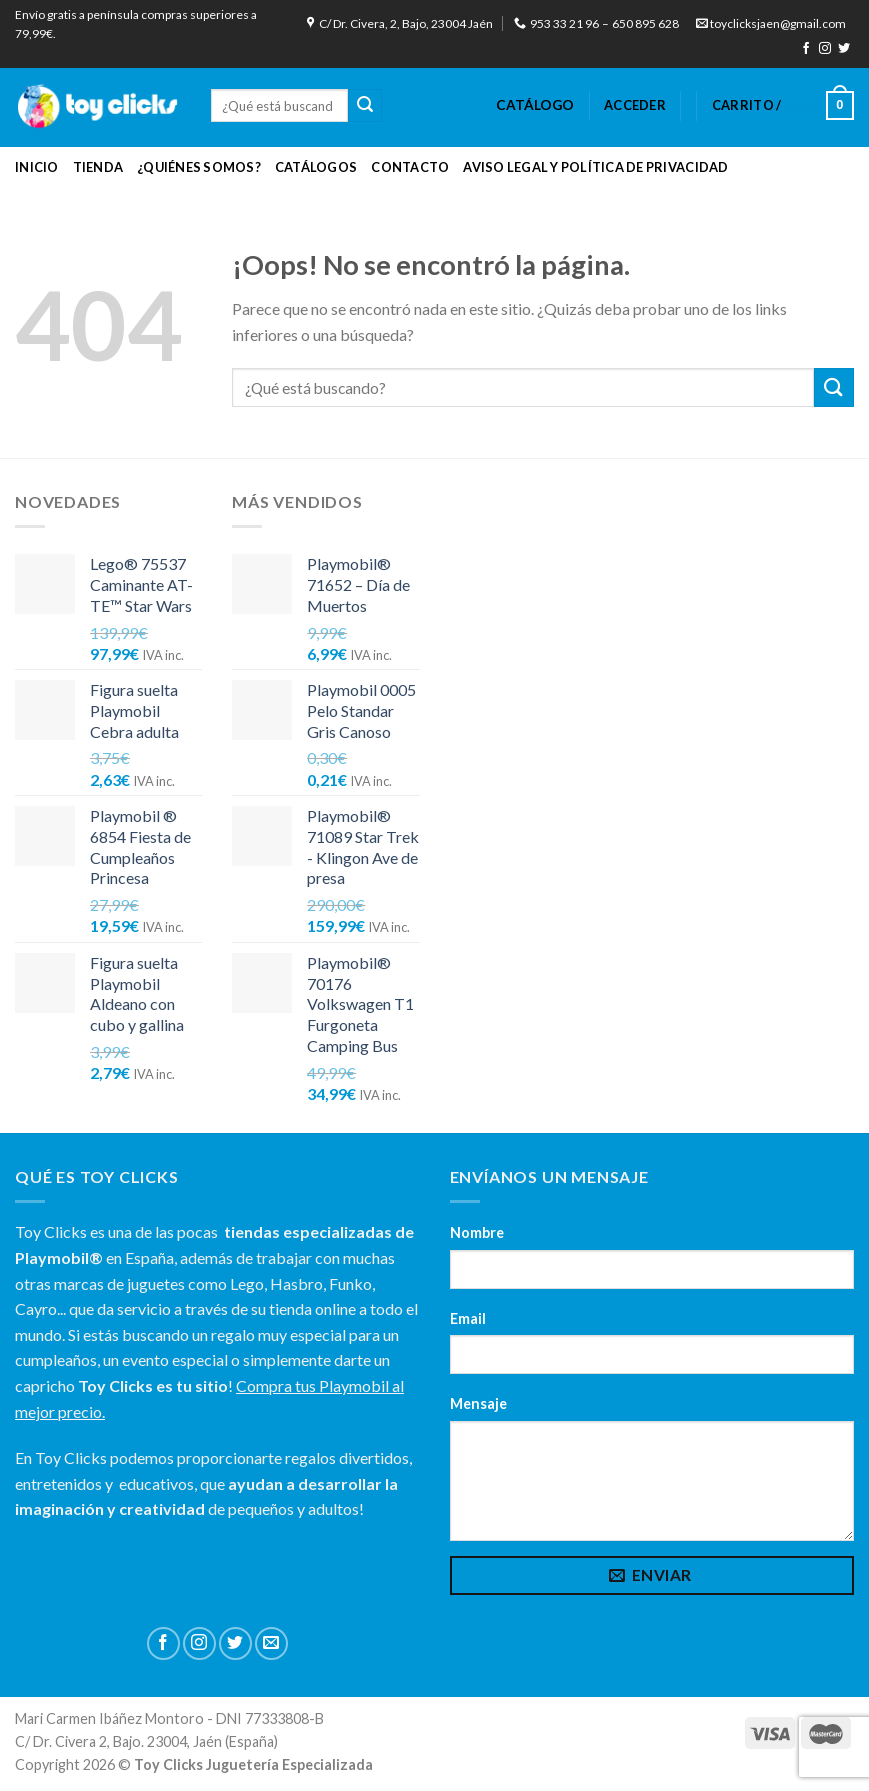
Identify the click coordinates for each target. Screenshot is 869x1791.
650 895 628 (645, 23)
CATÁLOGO (535, 105)
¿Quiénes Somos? (199, 167)
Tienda (98, 167)
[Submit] (365, 106)
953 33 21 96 (556, 23)
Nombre (477, 1232)
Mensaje (478, 1403)
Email (468, 1318)
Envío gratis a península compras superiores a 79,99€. (136, 24)
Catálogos (316, 167)
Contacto (410, 167)
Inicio (37, 167)
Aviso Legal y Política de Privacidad (595, 167)
